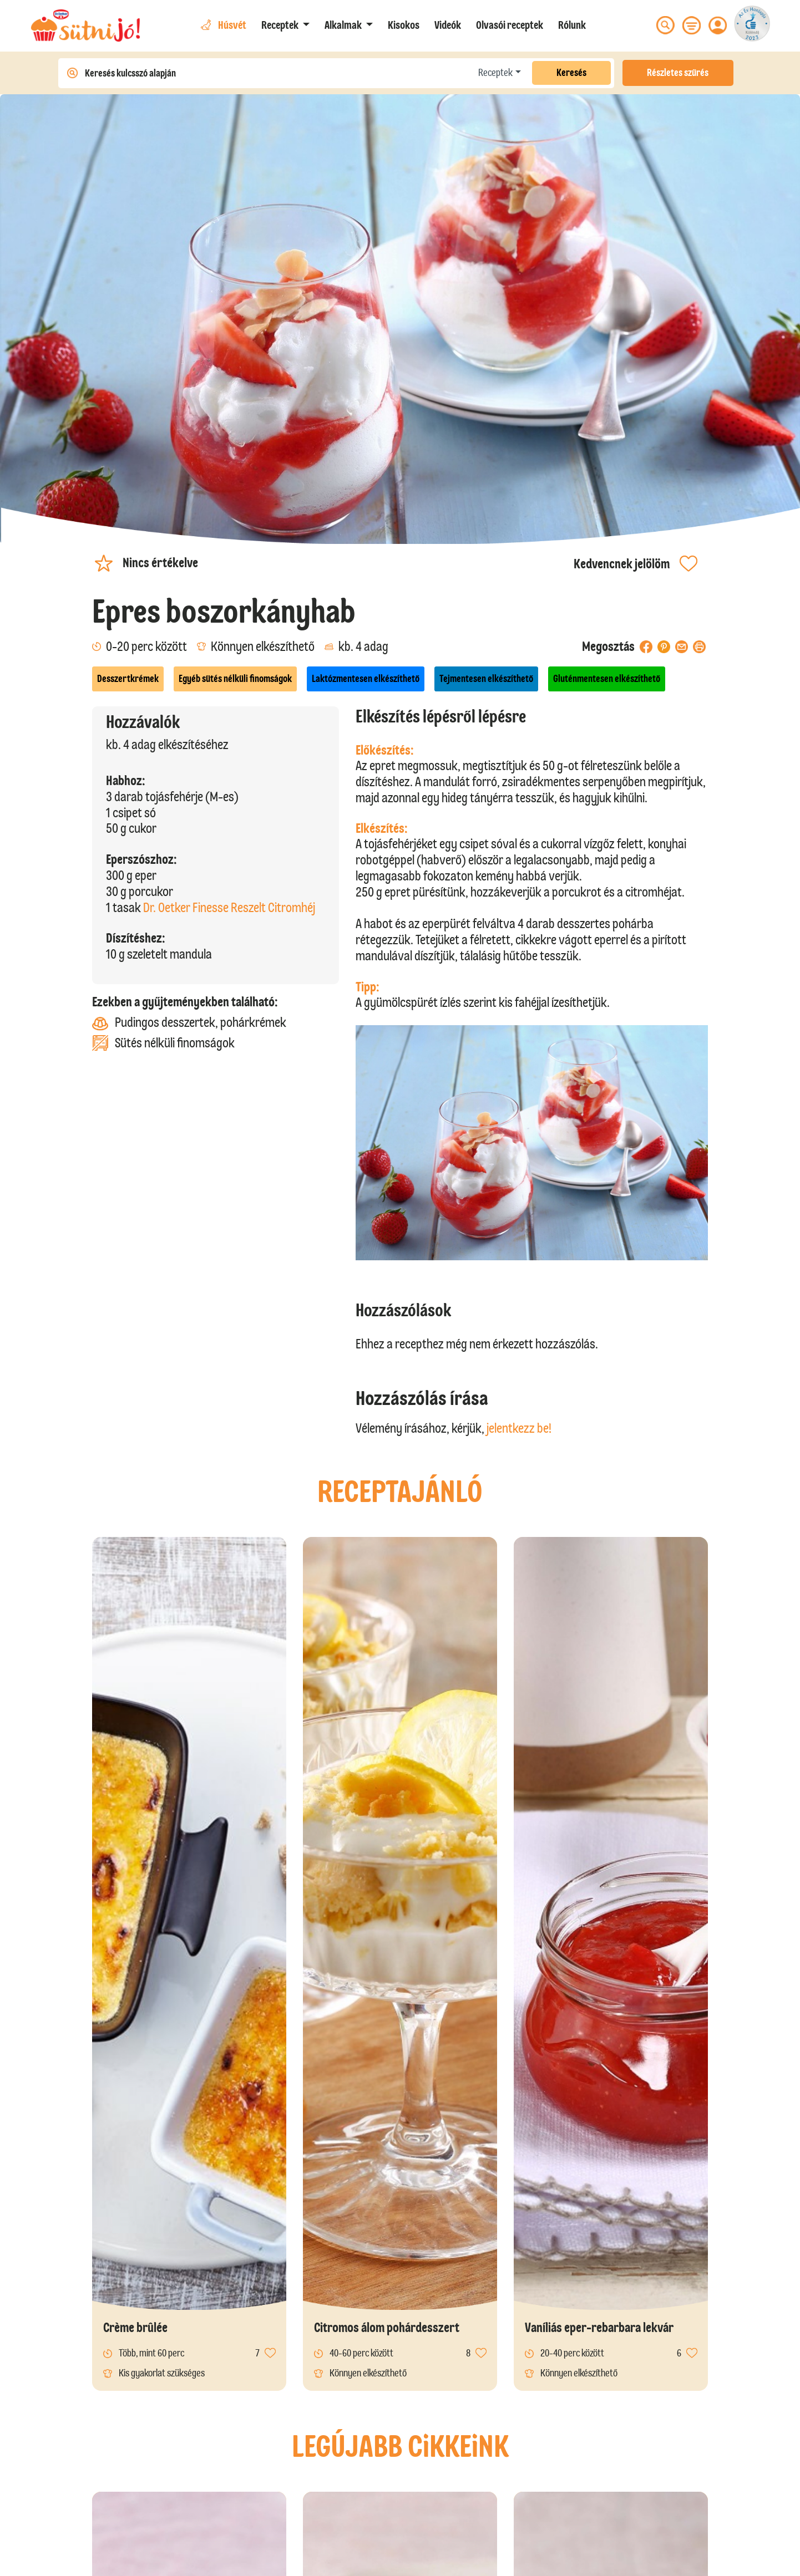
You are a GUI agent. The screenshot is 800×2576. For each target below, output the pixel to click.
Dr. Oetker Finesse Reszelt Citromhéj (229, 907)
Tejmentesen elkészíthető (486, 679)
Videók (447, 25)
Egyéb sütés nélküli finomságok (235, 679)
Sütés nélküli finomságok (163, 1043)
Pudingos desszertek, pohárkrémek (189, 1023)
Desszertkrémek (128, 679)
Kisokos (403, 25)
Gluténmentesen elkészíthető (606, 679)
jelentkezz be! (519, 1428)
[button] (285, 25)
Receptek (495, 73)
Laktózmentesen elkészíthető (365, 679)
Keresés (571, 73)
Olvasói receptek (509, 25)
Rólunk (572, 25)
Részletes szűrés (677, 73)
